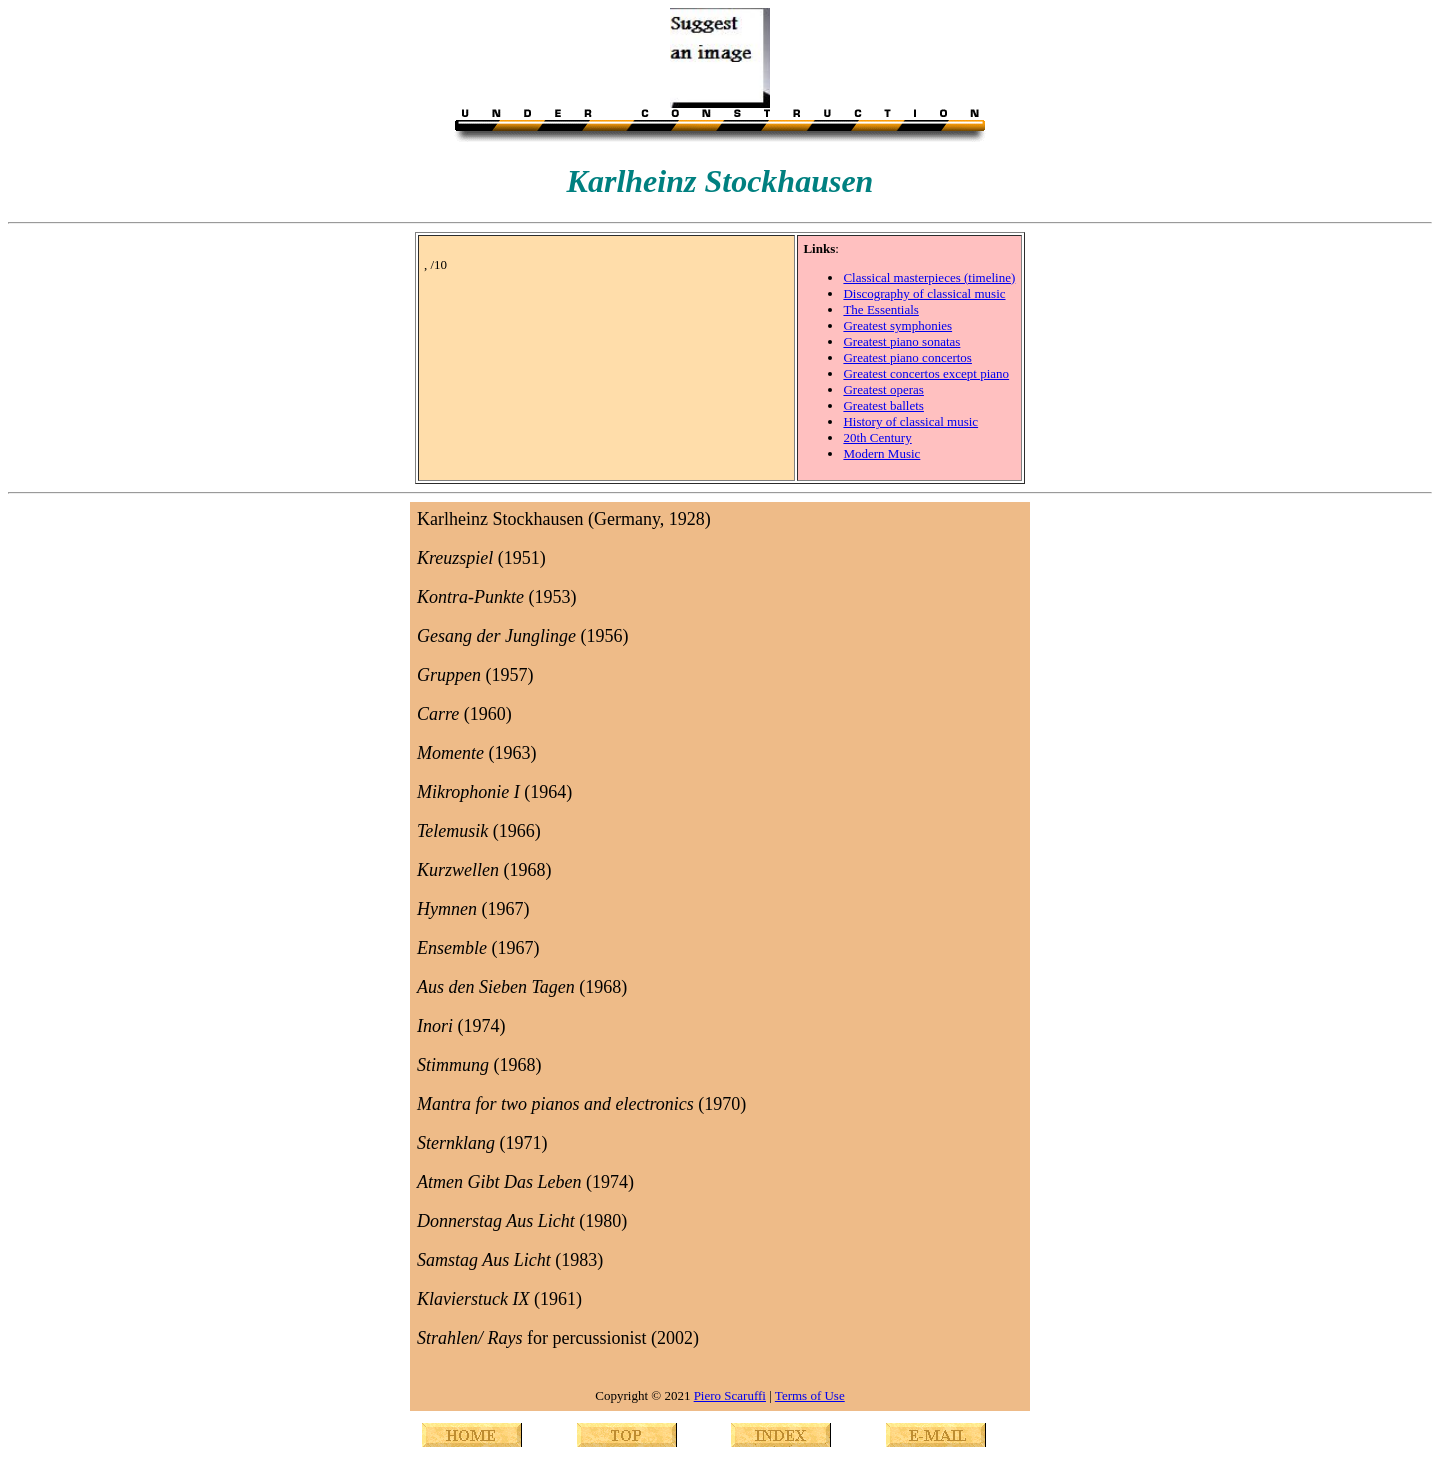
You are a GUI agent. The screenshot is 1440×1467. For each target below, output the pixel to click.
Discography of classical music (924, 293)
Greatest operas (883, 389)
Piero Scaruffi (730, 1395)
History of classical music (910, 421)
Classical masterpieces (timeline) (929, 277)
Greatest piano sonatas (901, 341)
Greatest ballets (883, 405)
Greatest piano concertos (907, 357)
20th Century (877, 437)
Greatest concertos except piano (926, 373)
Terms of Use (810, 1395)
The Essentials (880, 309)
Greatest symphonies (897, 325)
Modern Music (881, 453)
